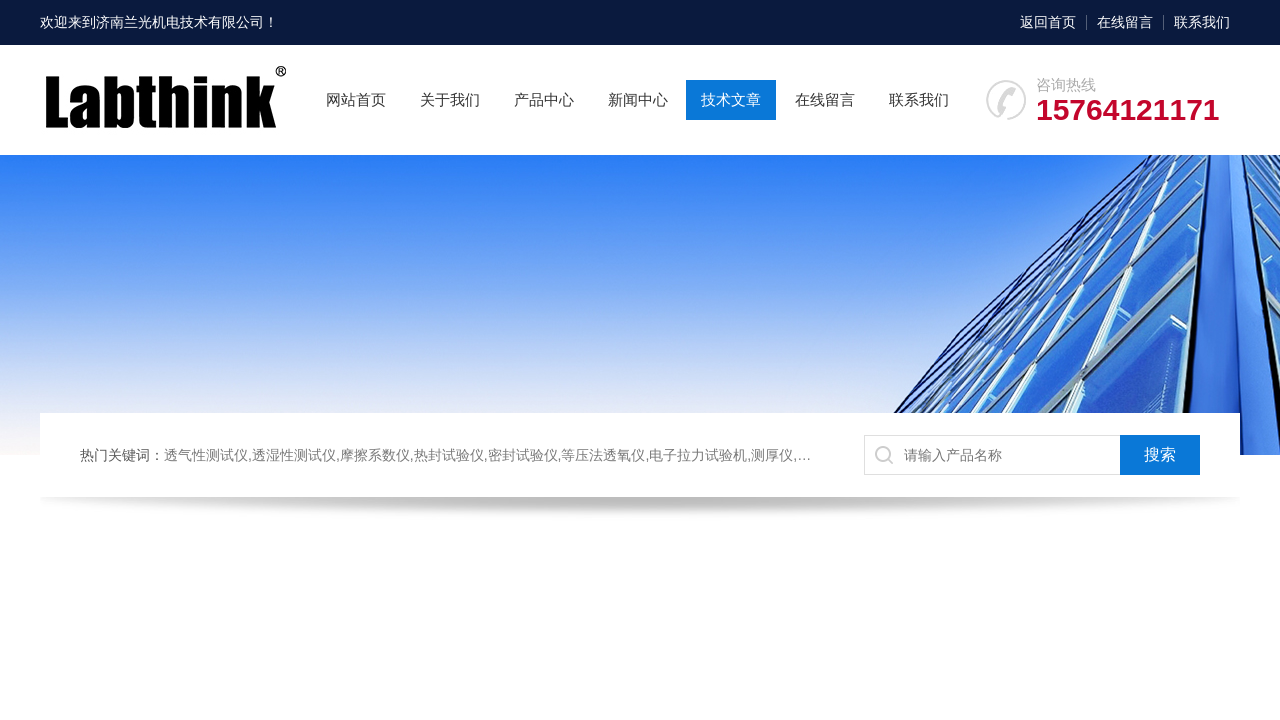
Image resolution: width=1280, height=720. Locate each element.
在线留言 (1125, 22)
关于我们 (450, 99)
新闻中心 (638, 99)
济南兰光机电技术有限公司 (180, 22)
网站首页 (356, 99)
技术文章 (731, 99)
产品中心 (544, 99)
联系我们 (1202, 22)
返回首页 (1048, 22)
